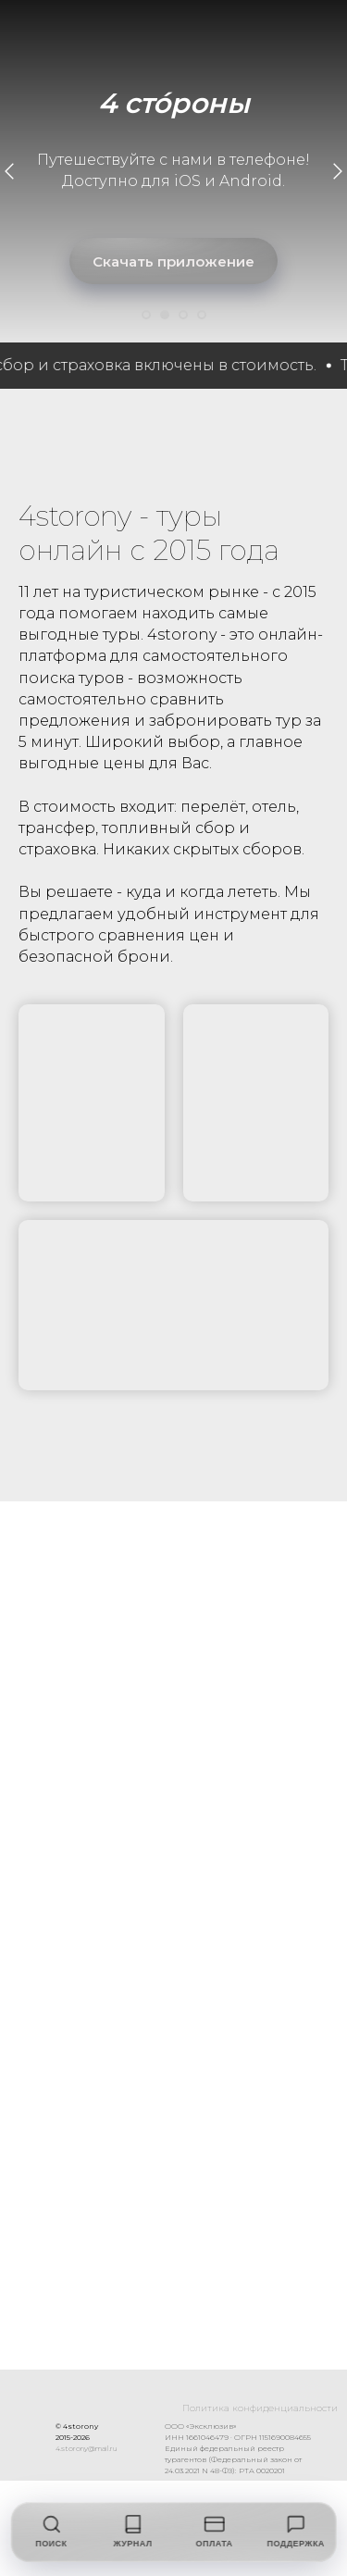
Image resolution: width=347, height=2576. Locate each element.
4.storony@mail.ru (142, 2448)
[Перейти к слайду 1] (146, 314)
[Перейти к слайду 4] (201, 314)
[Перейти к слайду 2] (164, 314)
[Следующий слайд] (337, 171)
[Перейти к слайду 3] (183, 314)
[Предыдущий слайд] (9, 171)
